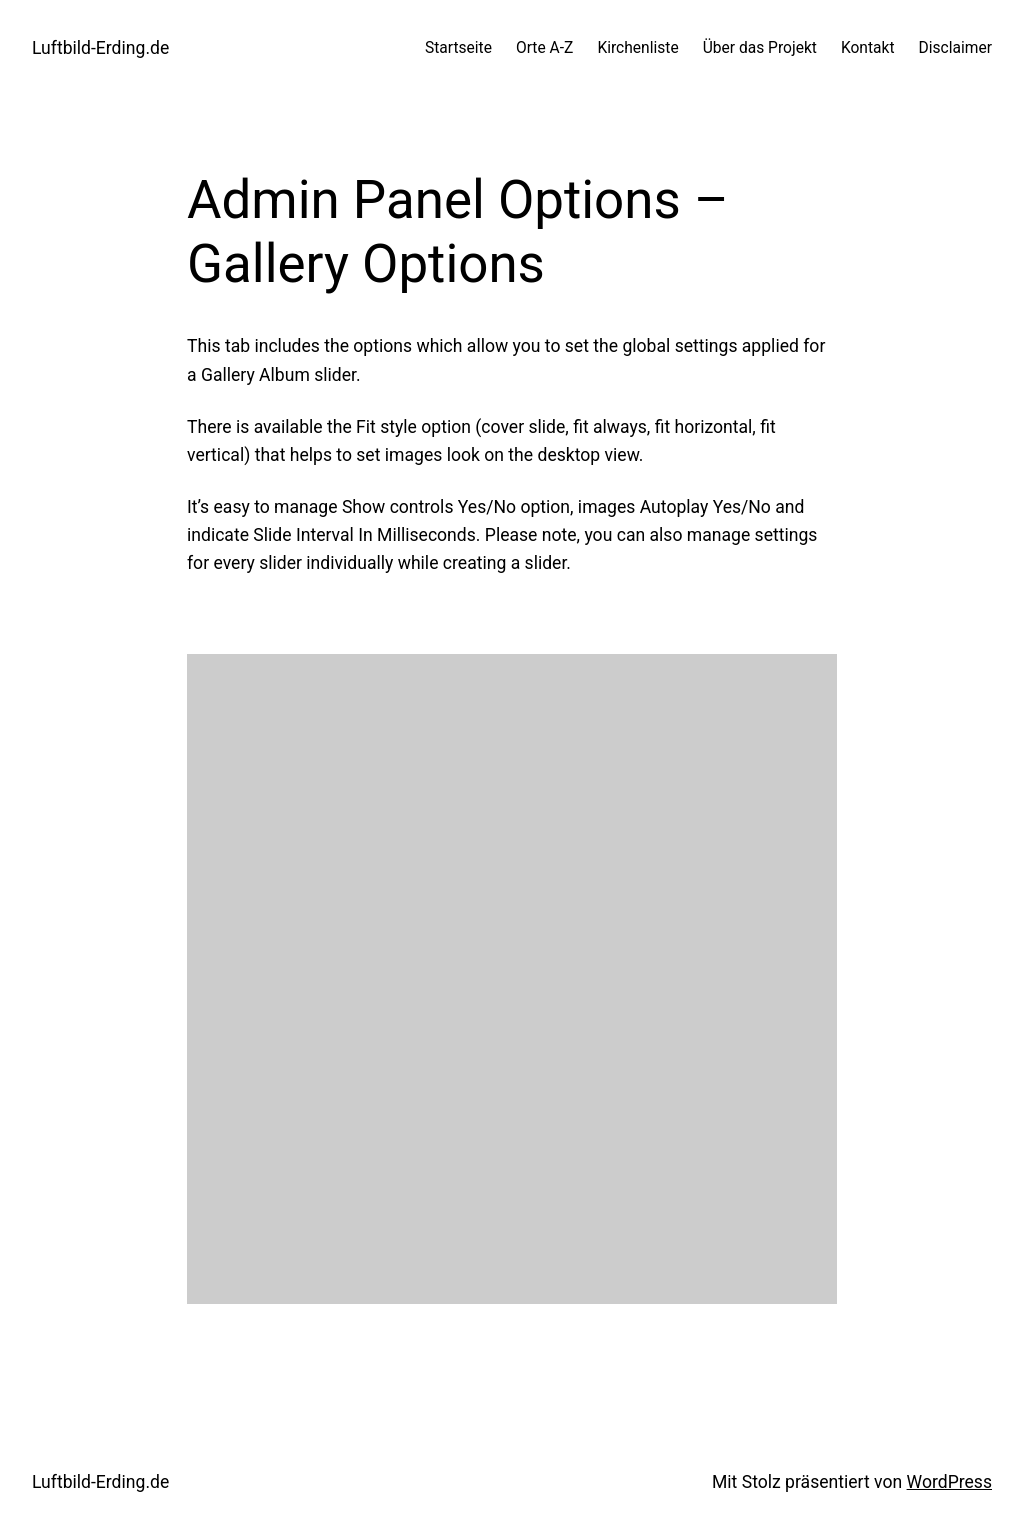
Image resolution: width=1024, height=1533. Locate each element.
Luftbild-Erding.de (100, 48)
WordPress (949, 1482)
